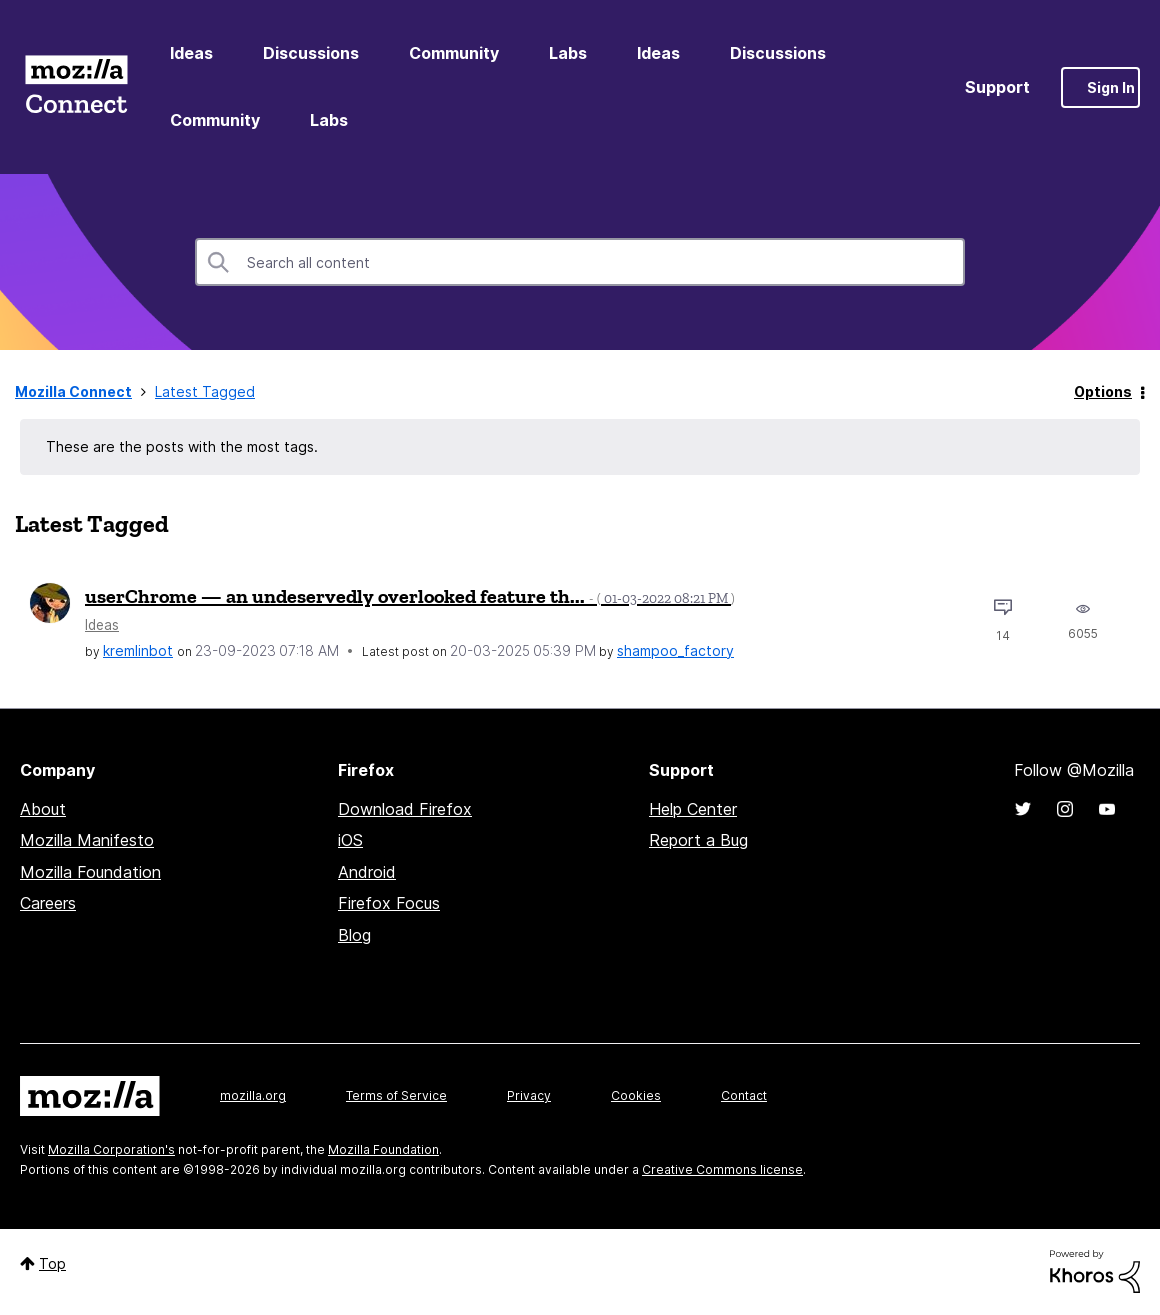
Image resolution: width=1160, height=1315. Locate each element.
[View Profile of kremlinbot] (138, 650)
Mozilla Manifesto (87, 840)
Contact (744, 1095)
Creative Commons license (722, 1169)
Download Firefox (405, 809)
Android (367, 872)
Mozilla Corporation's (111, 1149)
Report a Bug (698, 840)
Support (997, 87)
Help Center (693, 809)
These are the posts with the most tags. (182, 446)
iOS (350, 840)
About (43, 809)
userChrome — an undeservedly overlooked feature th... (410, 596)
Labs (568, 53)
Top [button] (52, 1263)
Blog (354, 935)
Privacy (529, 1095)
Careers (48, 903)
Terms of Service (396, 1095)
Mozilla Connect (76, 87)
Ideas (191, 53)
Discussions (311, 53)
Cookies (636, 1095)
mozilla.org (253, 1095)
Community (454, 53)
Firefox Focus (389, 903)
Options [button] (1103, 391)
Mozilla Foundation (90, 872)
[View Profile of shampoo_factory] (675, 650)
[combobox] (580, 262)
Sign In (1111, 87)
